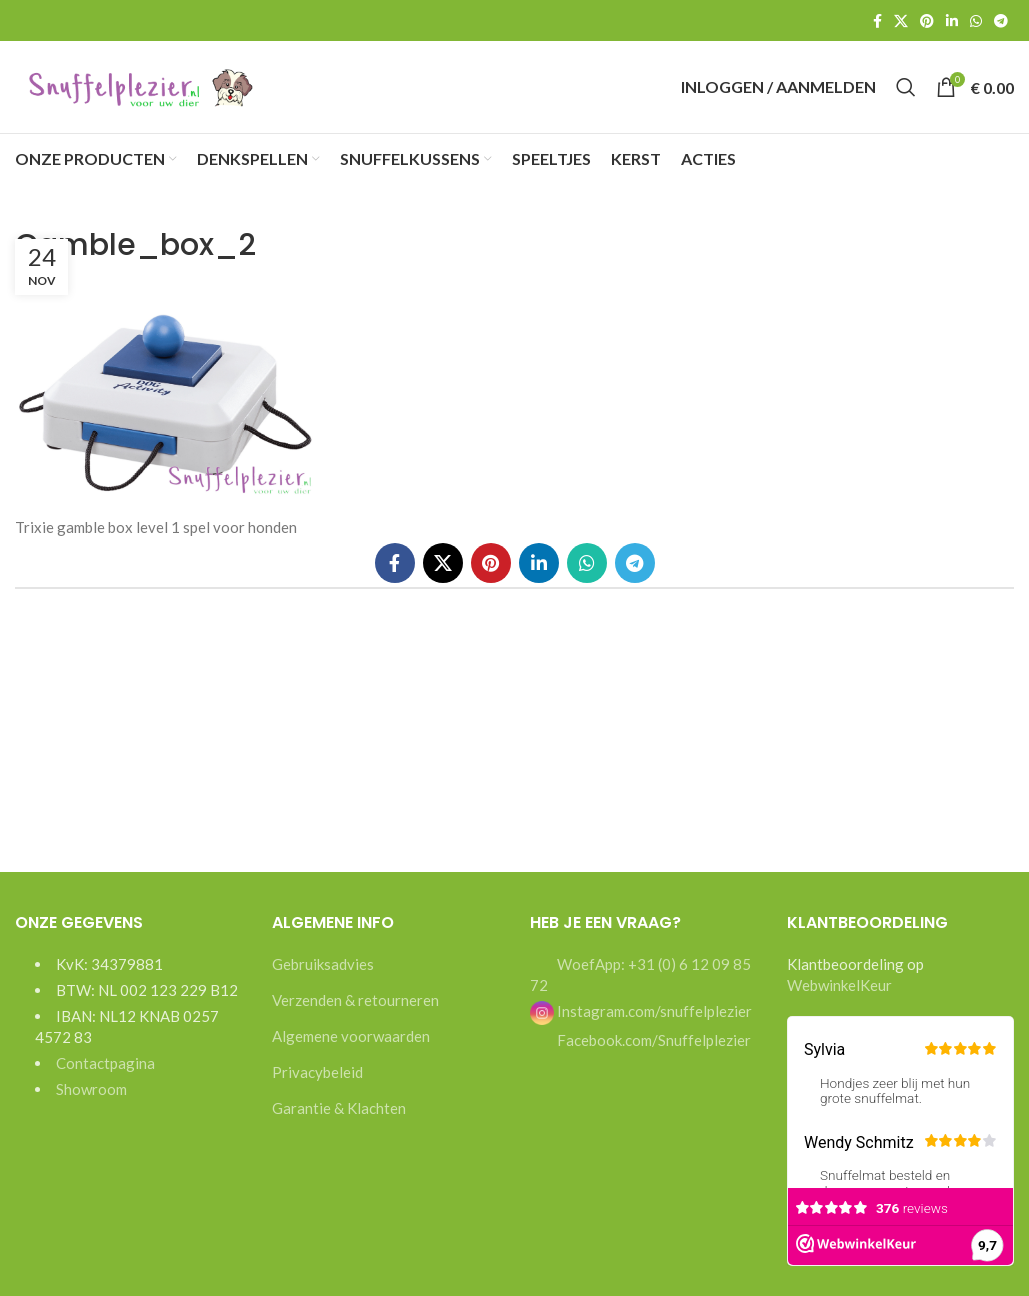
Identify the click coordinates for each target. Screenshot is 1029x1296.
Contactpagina (105, 1076)
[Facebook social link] (877, 21)
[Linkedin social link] (952, 21)
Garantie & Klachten (339, 1121)
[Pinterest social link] (927, 21)
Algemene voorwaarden (351, 1049)
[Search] (906, 94)
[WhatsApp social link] (976, 21)
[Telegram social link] (1001, 21)
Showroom (91, 1102)
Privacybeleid (317, 1085)
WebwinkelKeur (839, 998)
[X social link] (901, 21)
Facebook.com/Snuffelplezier (652, 1053)
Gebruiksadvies (323, 977)
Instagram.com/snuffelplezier (641, 1024)
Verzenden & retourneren (355, 1013)
